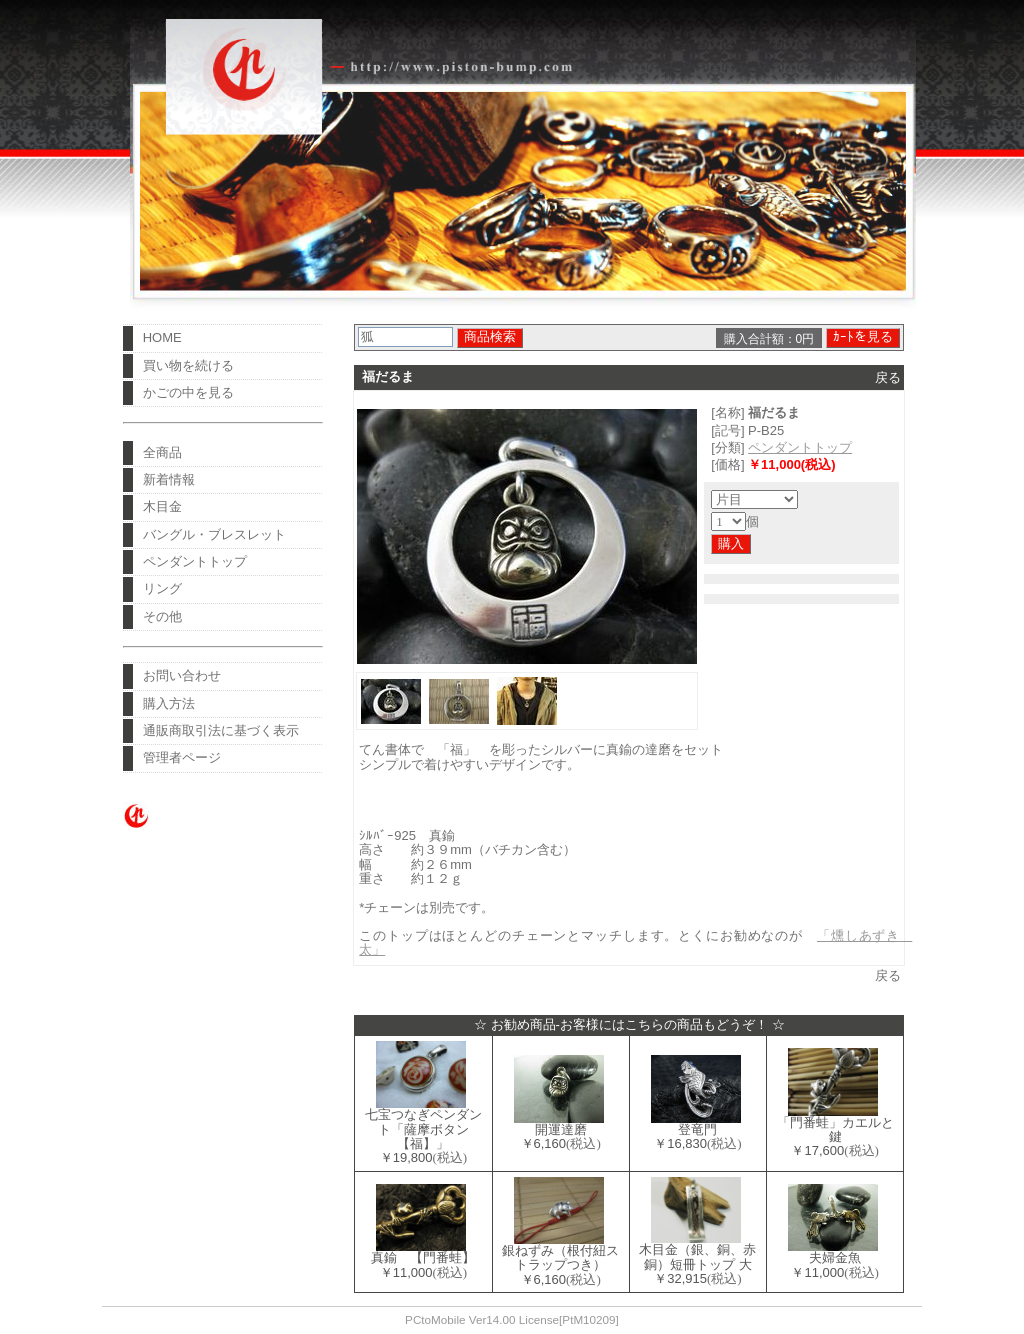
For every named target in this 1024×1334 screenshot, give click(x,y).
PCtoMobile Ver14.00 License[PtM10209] (512, 1319)
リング (162, 588)
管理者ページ (182, 757)
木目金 (162, 506)
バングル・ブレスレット (214, 534)
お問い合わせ (182, 675)
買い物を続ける (188, 365)
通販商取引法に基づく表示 (221, 730)
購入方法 (169, 703)
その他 (162, 616)
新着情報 (169, 479)
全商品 (162, 452)
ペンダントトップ (195, 561)
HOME (162, 337)
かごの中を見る (188, 392)
